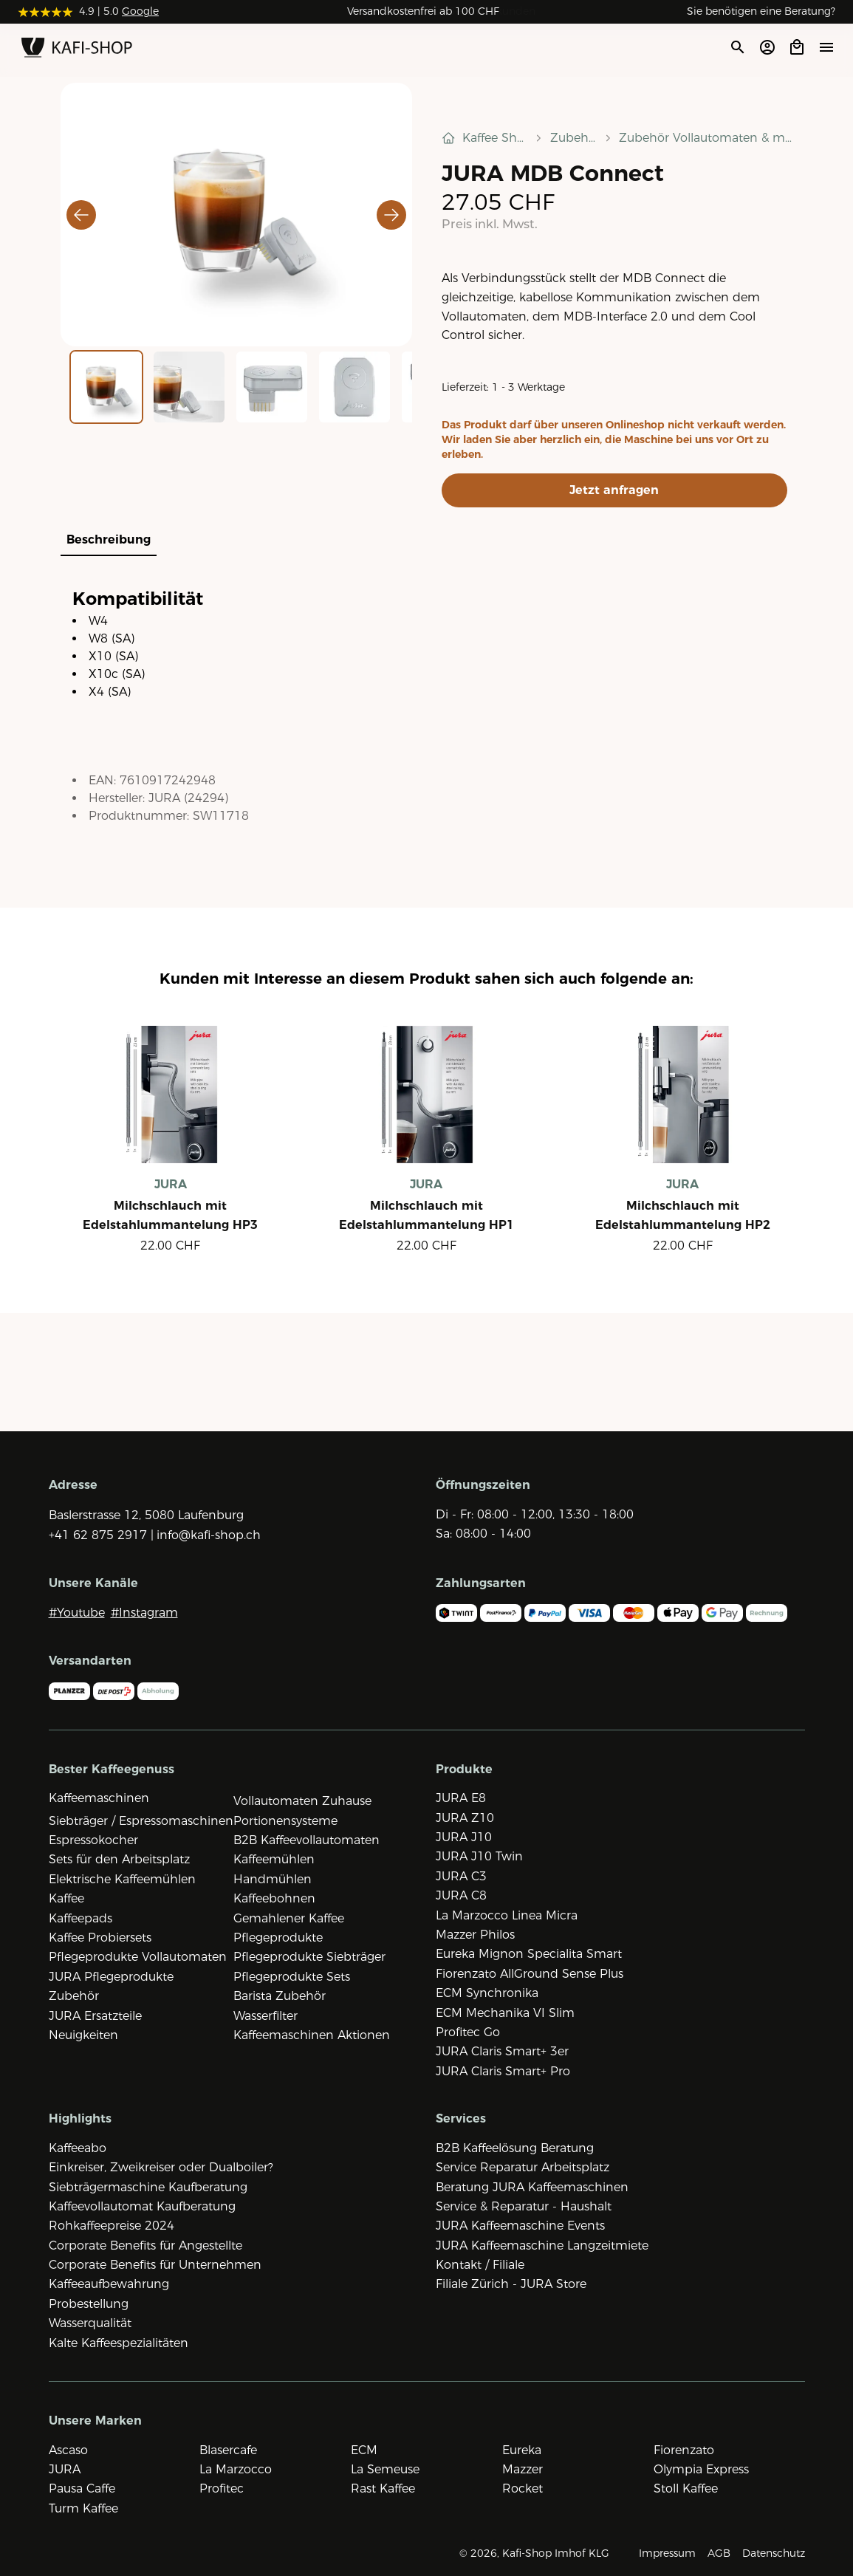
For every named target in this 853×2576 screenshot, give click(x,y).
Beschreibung (108, 539)
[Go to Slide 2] (189, 387)
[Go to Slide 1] (106, 387)
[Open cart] (797, 47)
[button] (236, 214)
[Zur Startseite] (77, 50)
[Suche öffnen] (737, 47)
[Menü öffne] (826, 47)
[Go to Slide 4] (354, 387)
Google (140, 11)
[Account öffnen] (767, 47)
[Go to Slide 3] (272, 387)
